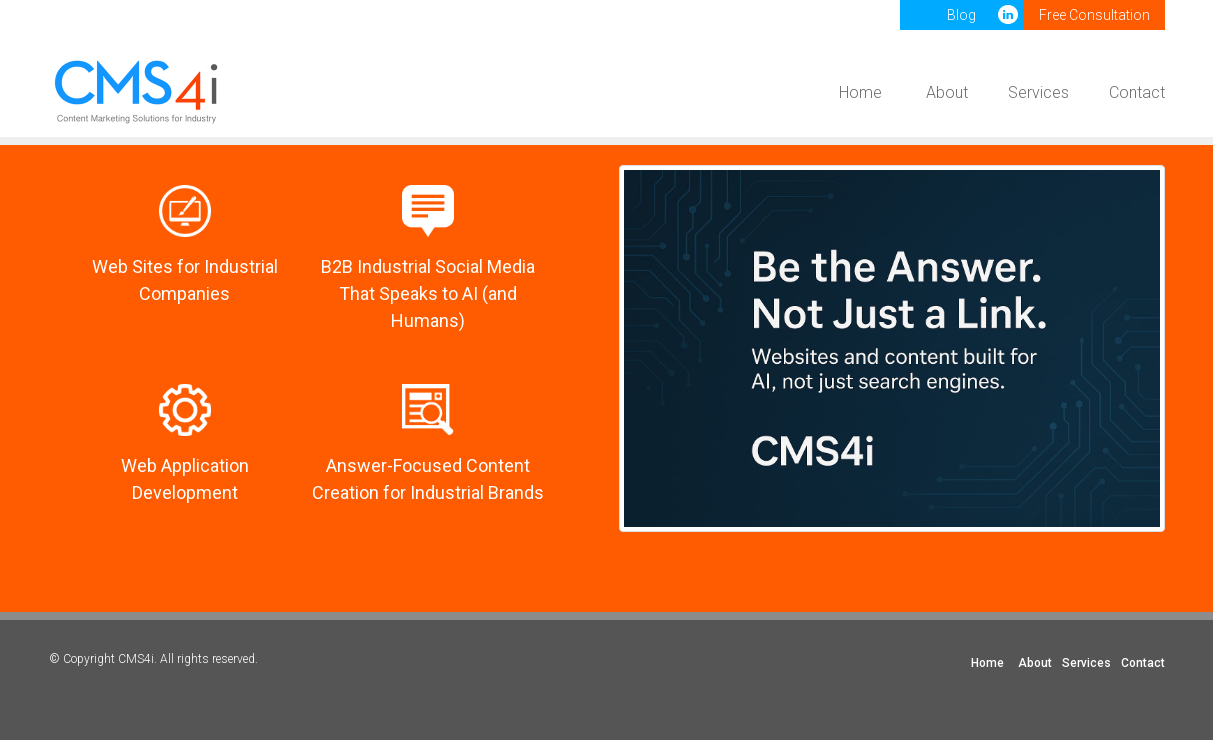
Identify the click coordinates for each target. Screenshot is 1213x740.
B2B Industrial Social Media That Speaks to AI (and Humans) (428, 293)
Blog (961, 15)
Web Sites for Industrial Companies (185, 280)
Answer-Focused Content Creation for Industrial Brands (428, 479)
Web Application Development (185, 479)
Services (1038, 92)
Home (860, 92)
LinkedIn (1010, 15)
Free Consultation (1094, 15)
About (947, 92)
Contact (1137, 92)
